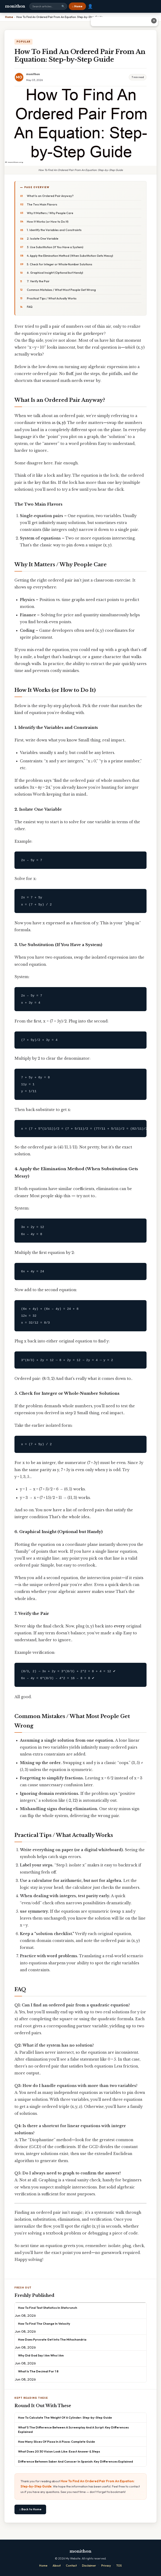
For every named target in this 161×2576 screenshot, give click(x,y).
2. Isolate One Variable (42, 238)
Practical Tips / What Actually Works (52, 298)
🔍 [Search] (63, 6)
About (57, 2565)
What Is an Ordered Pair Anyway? (50, 196)
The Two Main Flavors (42, 204)
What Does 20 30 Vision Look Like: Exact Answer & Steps (59, 2451)
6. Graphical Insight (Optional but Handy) (55, 273)
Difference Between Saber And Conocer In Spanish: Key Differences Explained (75, 2461)
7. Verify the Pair (38, 281)
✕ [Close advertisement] (154, 20)
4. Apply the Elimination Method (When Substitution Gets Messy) (70, 256)
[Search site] (48, 6)
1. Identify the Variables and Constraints (54, 230)
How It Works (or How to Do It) (47, 221)
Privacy (106, 2565)
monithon (15, 6)
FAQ (29, 307)
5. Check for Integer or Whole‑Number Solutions (59, 264)
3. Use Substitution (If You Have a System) (55, 247)
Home (43, 2565)
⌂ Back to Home (30, 2509)
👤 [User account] (90, 6)
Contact (71, 2565)
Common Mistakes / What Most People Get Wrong (61, 290)
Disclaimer (89, 2565)
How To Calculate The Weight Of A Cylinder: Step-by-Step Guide (65, 2417)
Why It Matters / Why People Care (50, 213)
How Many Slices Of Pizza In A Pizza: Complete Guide (56, 2442)
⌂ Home (77, 6)
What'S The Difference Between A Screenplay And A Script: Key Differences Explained (73, 2429)
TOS (119, 2565)
